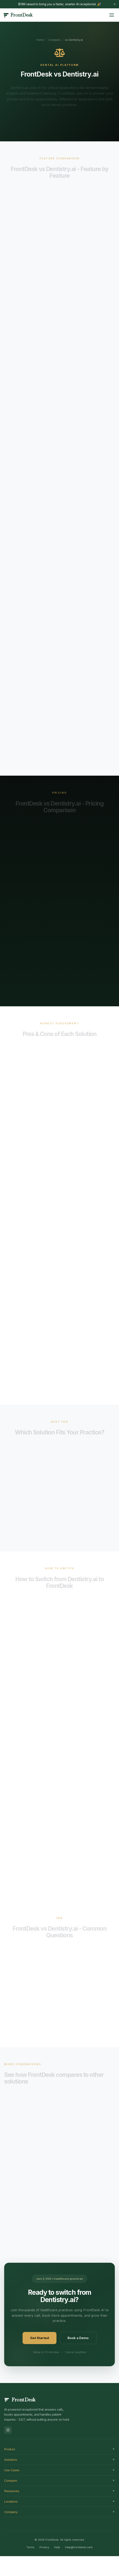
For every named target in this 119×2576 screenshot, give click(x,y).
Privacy (44, 2547)
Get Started (39, 2338)
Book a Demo (78, 2338)
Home (40, 39)
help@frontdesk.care (79, 2547)
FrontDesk (18, 15)
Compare (54, 39)
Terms (30, 2547)
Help (57, 2547)
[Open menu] (112, 15)
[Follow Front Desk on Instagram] (8, 2430)
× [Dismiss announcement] (114, 4)
